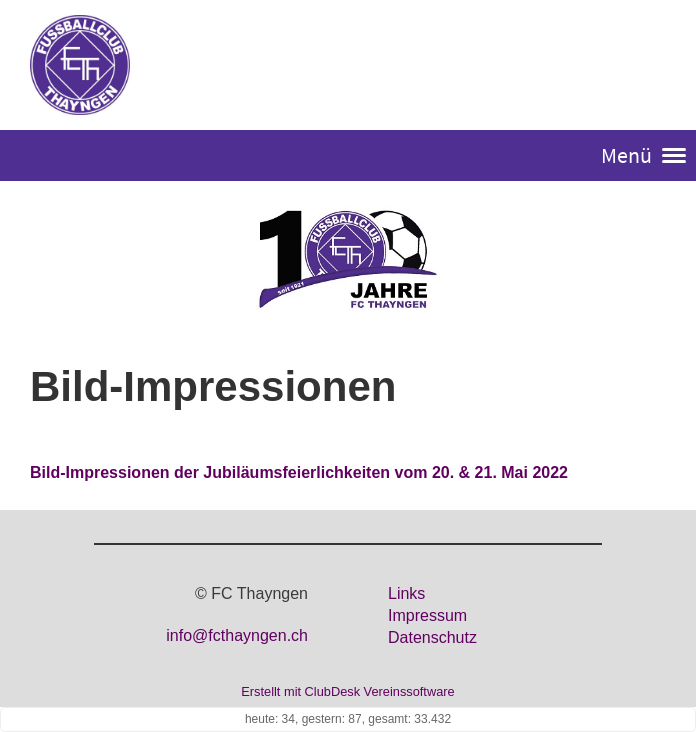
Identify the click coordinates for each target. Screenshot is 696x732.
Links (406, 593)
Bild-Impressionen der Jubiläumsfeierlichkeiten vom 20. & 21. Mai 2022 (299, 472)
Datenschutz (432, 637)
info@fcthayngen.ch (237, 635)
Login (643, 66)
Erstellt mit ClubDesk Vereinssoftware (347, 691)
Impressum (427, 615)
